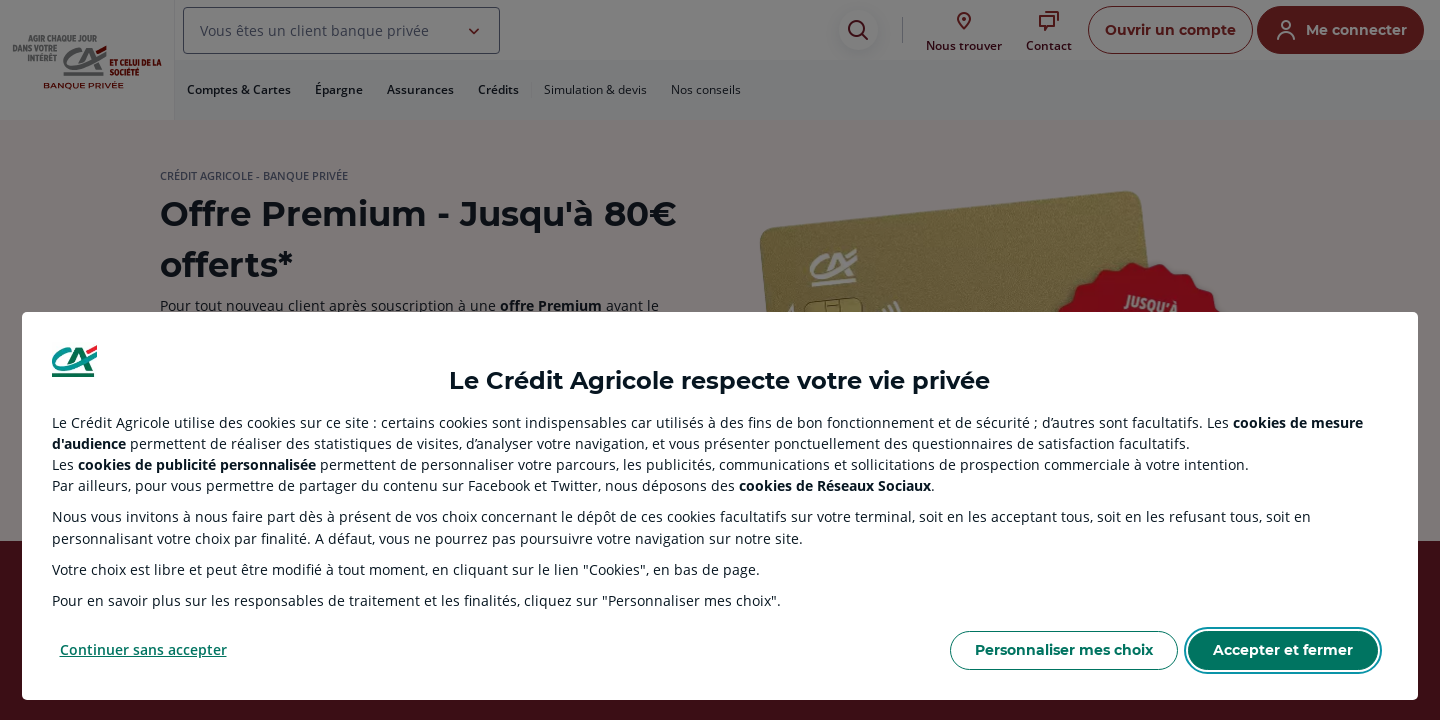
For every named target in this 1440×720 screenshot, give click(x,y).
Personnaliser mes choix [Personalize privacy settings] (1064, 650)
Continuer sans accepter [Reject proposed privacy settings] (143, 649)
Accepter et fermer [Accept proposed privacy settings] (1283, 650)
